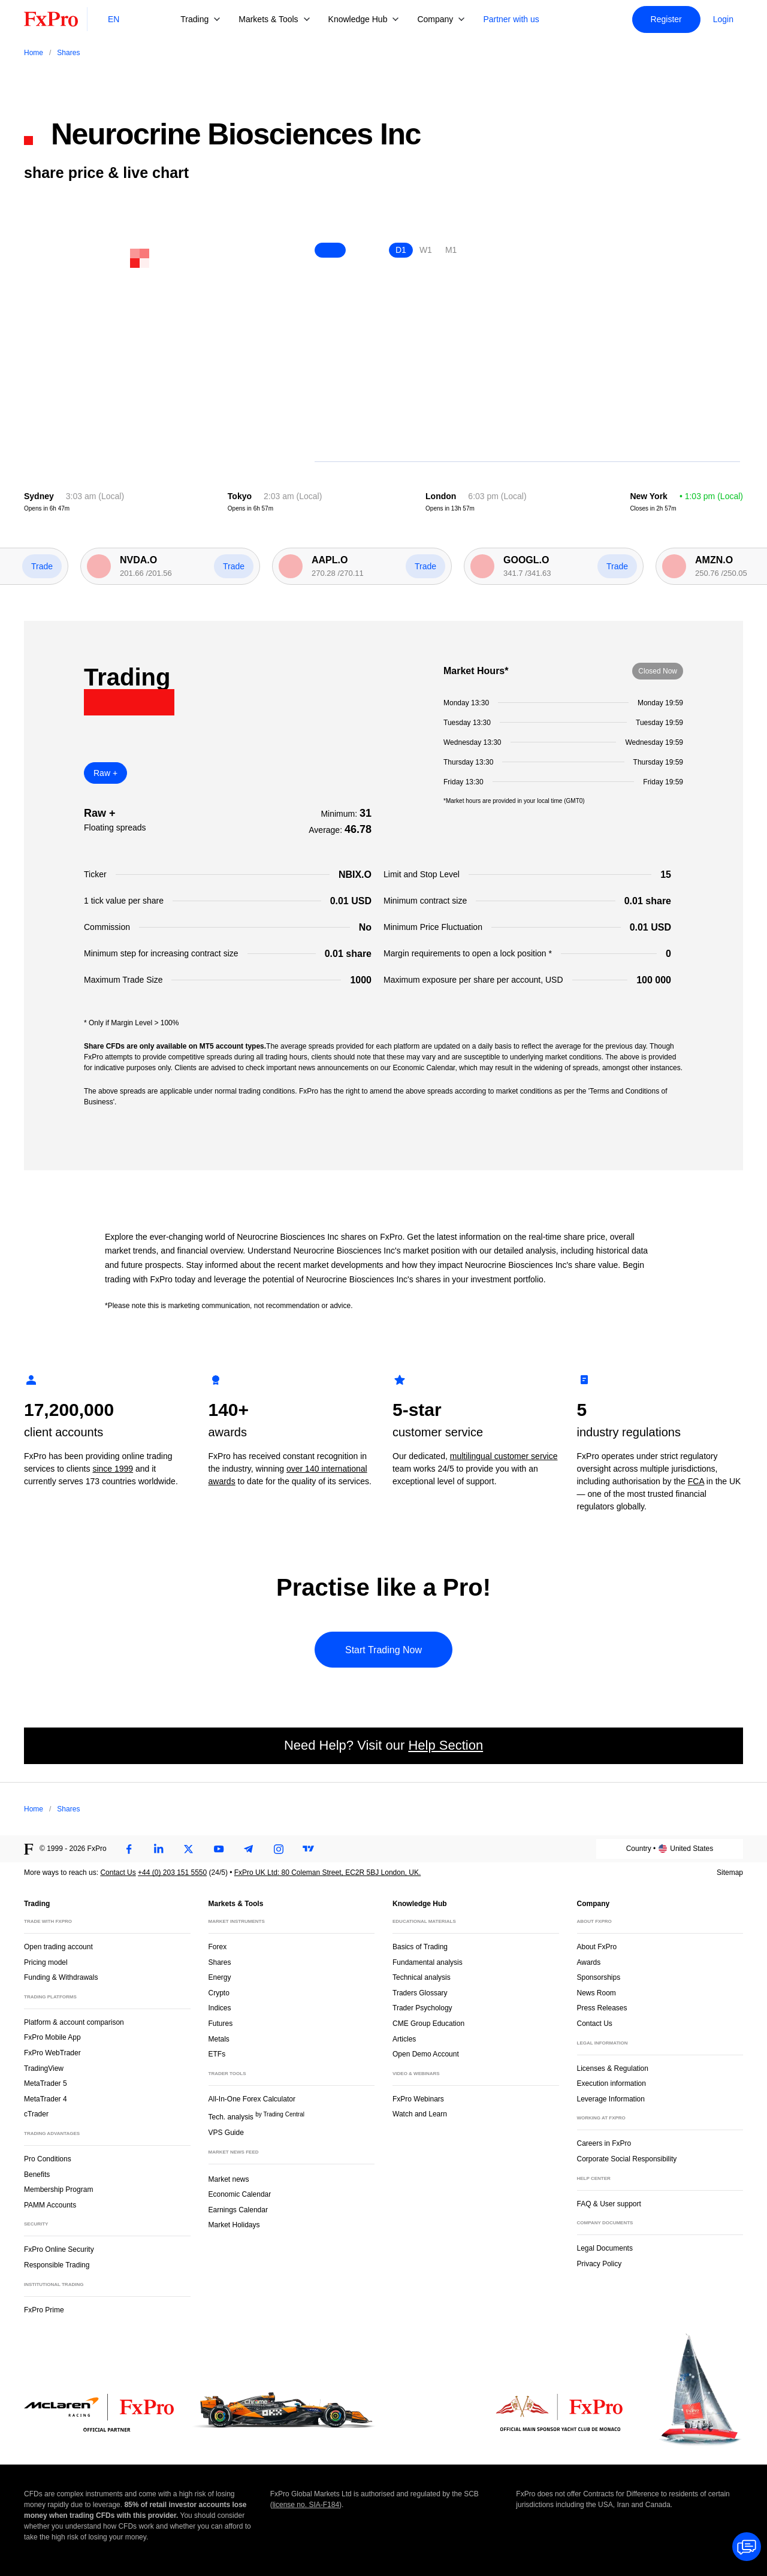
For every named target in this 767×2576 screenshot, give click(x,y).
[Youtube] (219, 1849)
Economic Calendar (240, 2194)
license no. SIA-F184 (306, 2504)
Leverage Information (611, 2099)
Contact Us (117, 1872)
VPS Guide (226, 2132)
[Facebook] (129, 1849)
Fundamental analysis (427, 1962)
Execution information (611, 2083)
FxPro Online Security (59, 2249)
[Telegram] (249, 1849)
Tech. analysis (256, 2116)
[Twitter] (189, 1849)
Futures (221, 2023)
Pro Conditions (47, 2159)
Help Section (445, 1745)
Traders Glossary (420, 1993)
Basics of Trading (420, 1947)
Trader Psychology (422, 2008)
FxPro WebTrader (52, 2053)
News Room (596, 1993)
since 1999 (112, 1468)
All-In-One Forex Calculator (252, 2099)
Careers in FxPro (604, 2143)
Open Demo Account (425, 2054)
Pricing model (46, 1962)
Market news (234, 2178)
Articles (404, 2039)
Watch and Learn (419, 2114)
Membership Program (58, 2189)
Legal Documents (605, 2248)
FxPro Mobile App (52, 2037)
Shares (220, 1962)
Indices (220, 2008)
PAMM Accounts (50, 2205)
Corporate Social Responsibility (627, 2159)
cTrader (36, 2114)
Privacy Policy (599, 2264)
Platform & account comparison (74, 2022)
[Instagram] (279, 1849)
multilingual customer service (504, 1456)
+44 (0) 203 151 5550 (172, 1872)
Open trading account (58, 1947)
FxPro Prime (44, 2310)
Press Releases (602, 2008)
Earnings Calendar (238, 2210)
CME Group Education (428, 2023)
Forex (218, 1947)
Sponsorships (599, 1977)
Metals (219, 2039)
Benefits (37, 2174)
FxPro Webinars (418, 2099)
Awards (589, 1962)
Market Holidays (234, 2225)
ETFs (217, 2054)
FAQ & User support (609, 2204)
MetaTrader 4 (45, 2099)
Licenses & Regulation (612, 2068)
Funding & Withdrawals (61, 1977)
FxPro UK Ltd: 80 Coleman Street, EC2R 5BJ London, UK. (327, 1872)
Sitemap (730, 1872)
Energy (220, 1977)
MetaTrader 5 (45, 2083)
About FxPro (597, 1947)
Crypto (219, 1993)
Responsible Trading (56, 2265)
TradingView (44, 2068)
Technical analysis (421, 1977)
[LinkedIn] (159, 1849)
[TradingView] (309, 1849)
